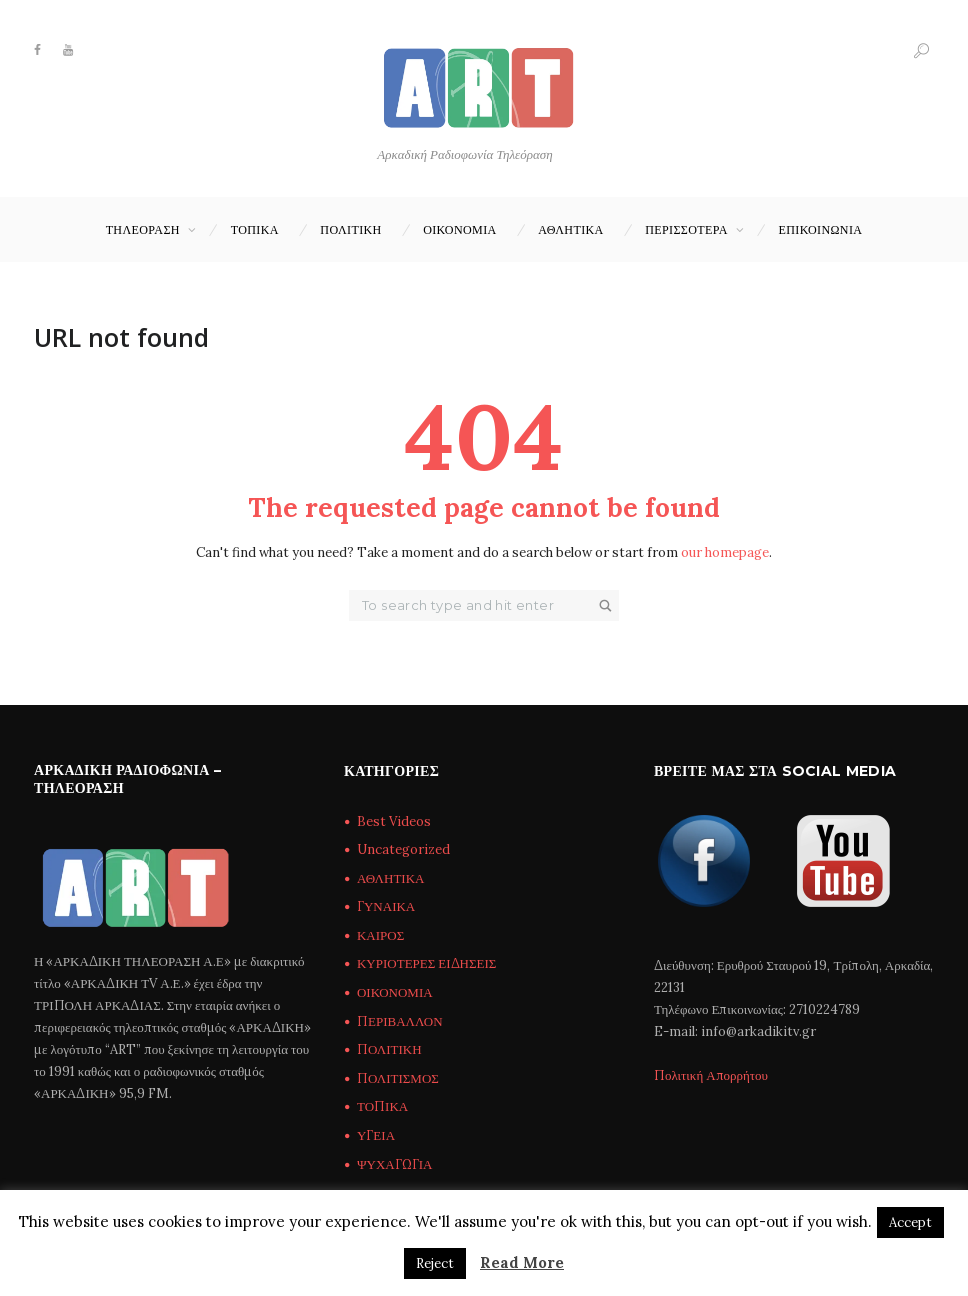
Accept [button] (910, 1222)
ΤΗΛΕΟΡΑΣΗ (143, 229)
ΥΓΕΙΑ (376, 1135)
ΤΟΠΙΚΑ (255, 229)
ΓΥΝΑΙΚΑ (386, 906)
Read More (522, 1262)
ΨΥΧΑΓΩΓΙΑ (394, 1164)
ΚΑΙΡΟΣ (380, 935)
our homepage (725, 552)
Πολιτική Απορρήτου (711, 1075)
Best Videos (394, 821)
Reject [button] (435, 1263)
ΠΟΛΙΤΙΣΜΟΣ (398, 1078)
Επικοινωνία (821, 229)
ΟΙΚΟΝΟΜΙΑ (459, 229)
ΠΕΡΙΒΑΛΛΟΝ (400, 1021)
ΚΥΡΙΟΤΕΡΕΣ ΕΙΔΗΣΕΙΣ (426, 963)
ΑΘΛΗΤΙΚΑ (571, 229)
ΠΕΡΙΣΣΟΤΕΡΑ (686, 229)
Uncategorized (403, 849)
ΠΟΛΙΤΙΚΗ (350, 229)
